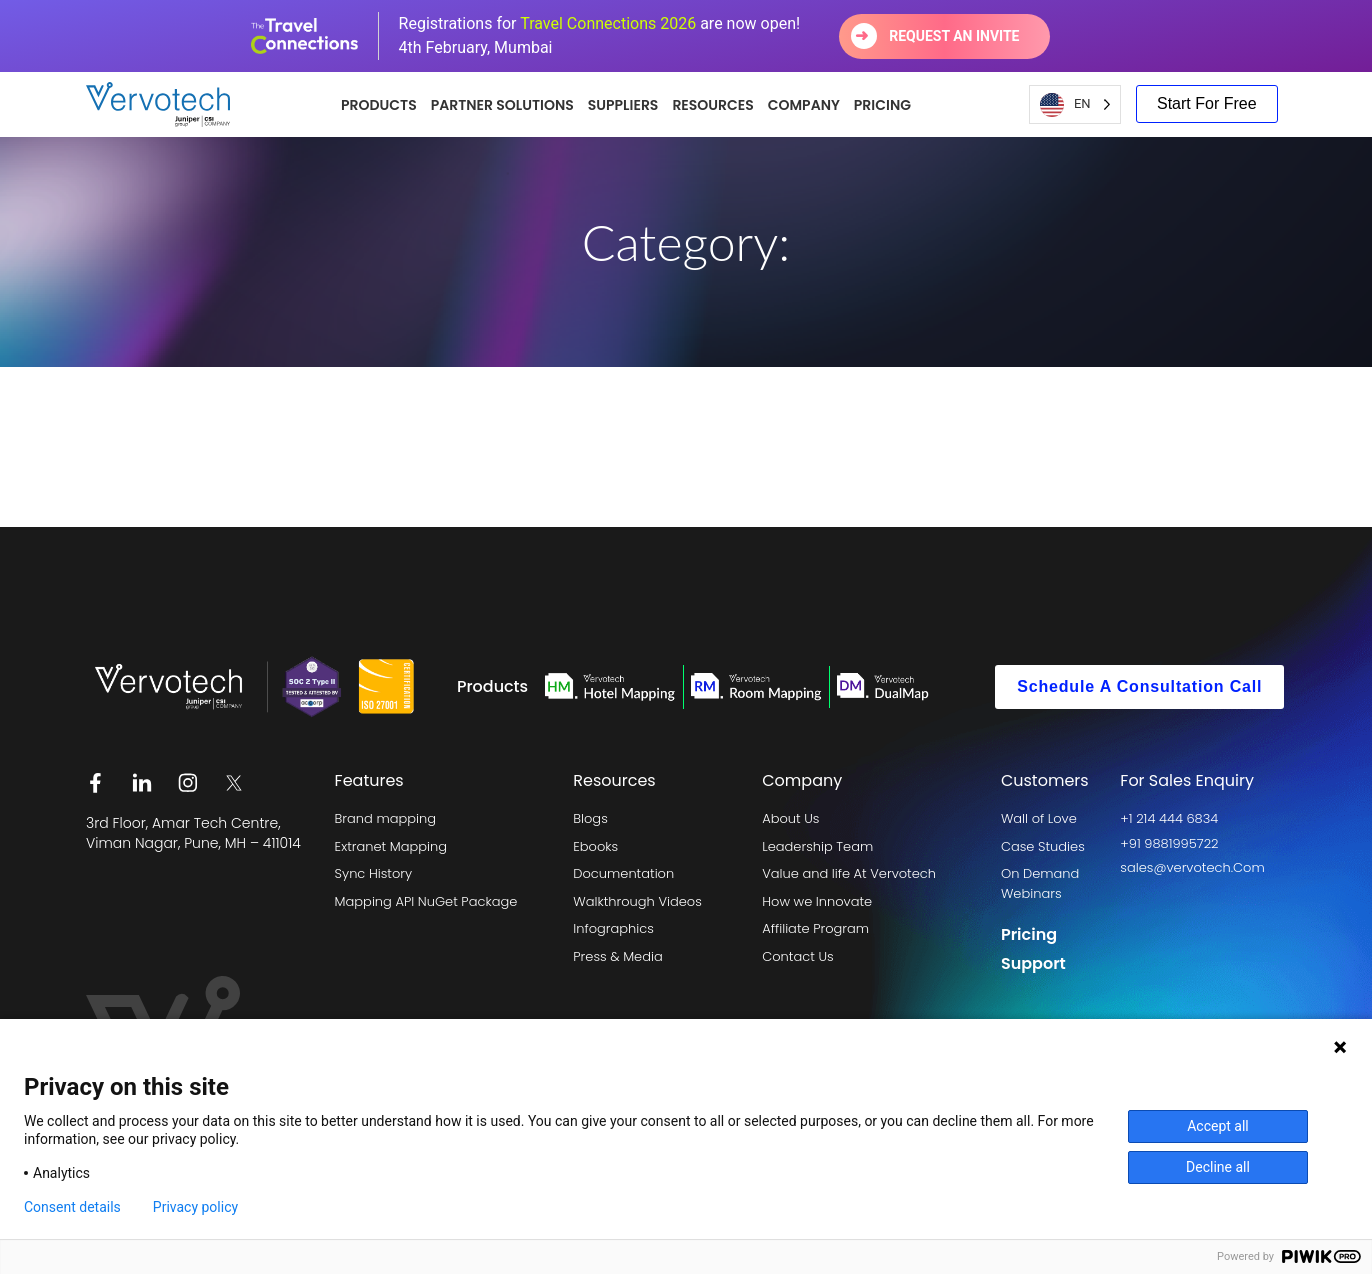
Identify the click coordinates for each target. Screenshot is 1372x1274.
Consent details (72, 1207)
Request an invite (954, 36)
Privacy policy (195, 1207)
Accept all (1218, 1126)
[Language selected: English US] (1075, 104)
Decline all (1218, 1167)
